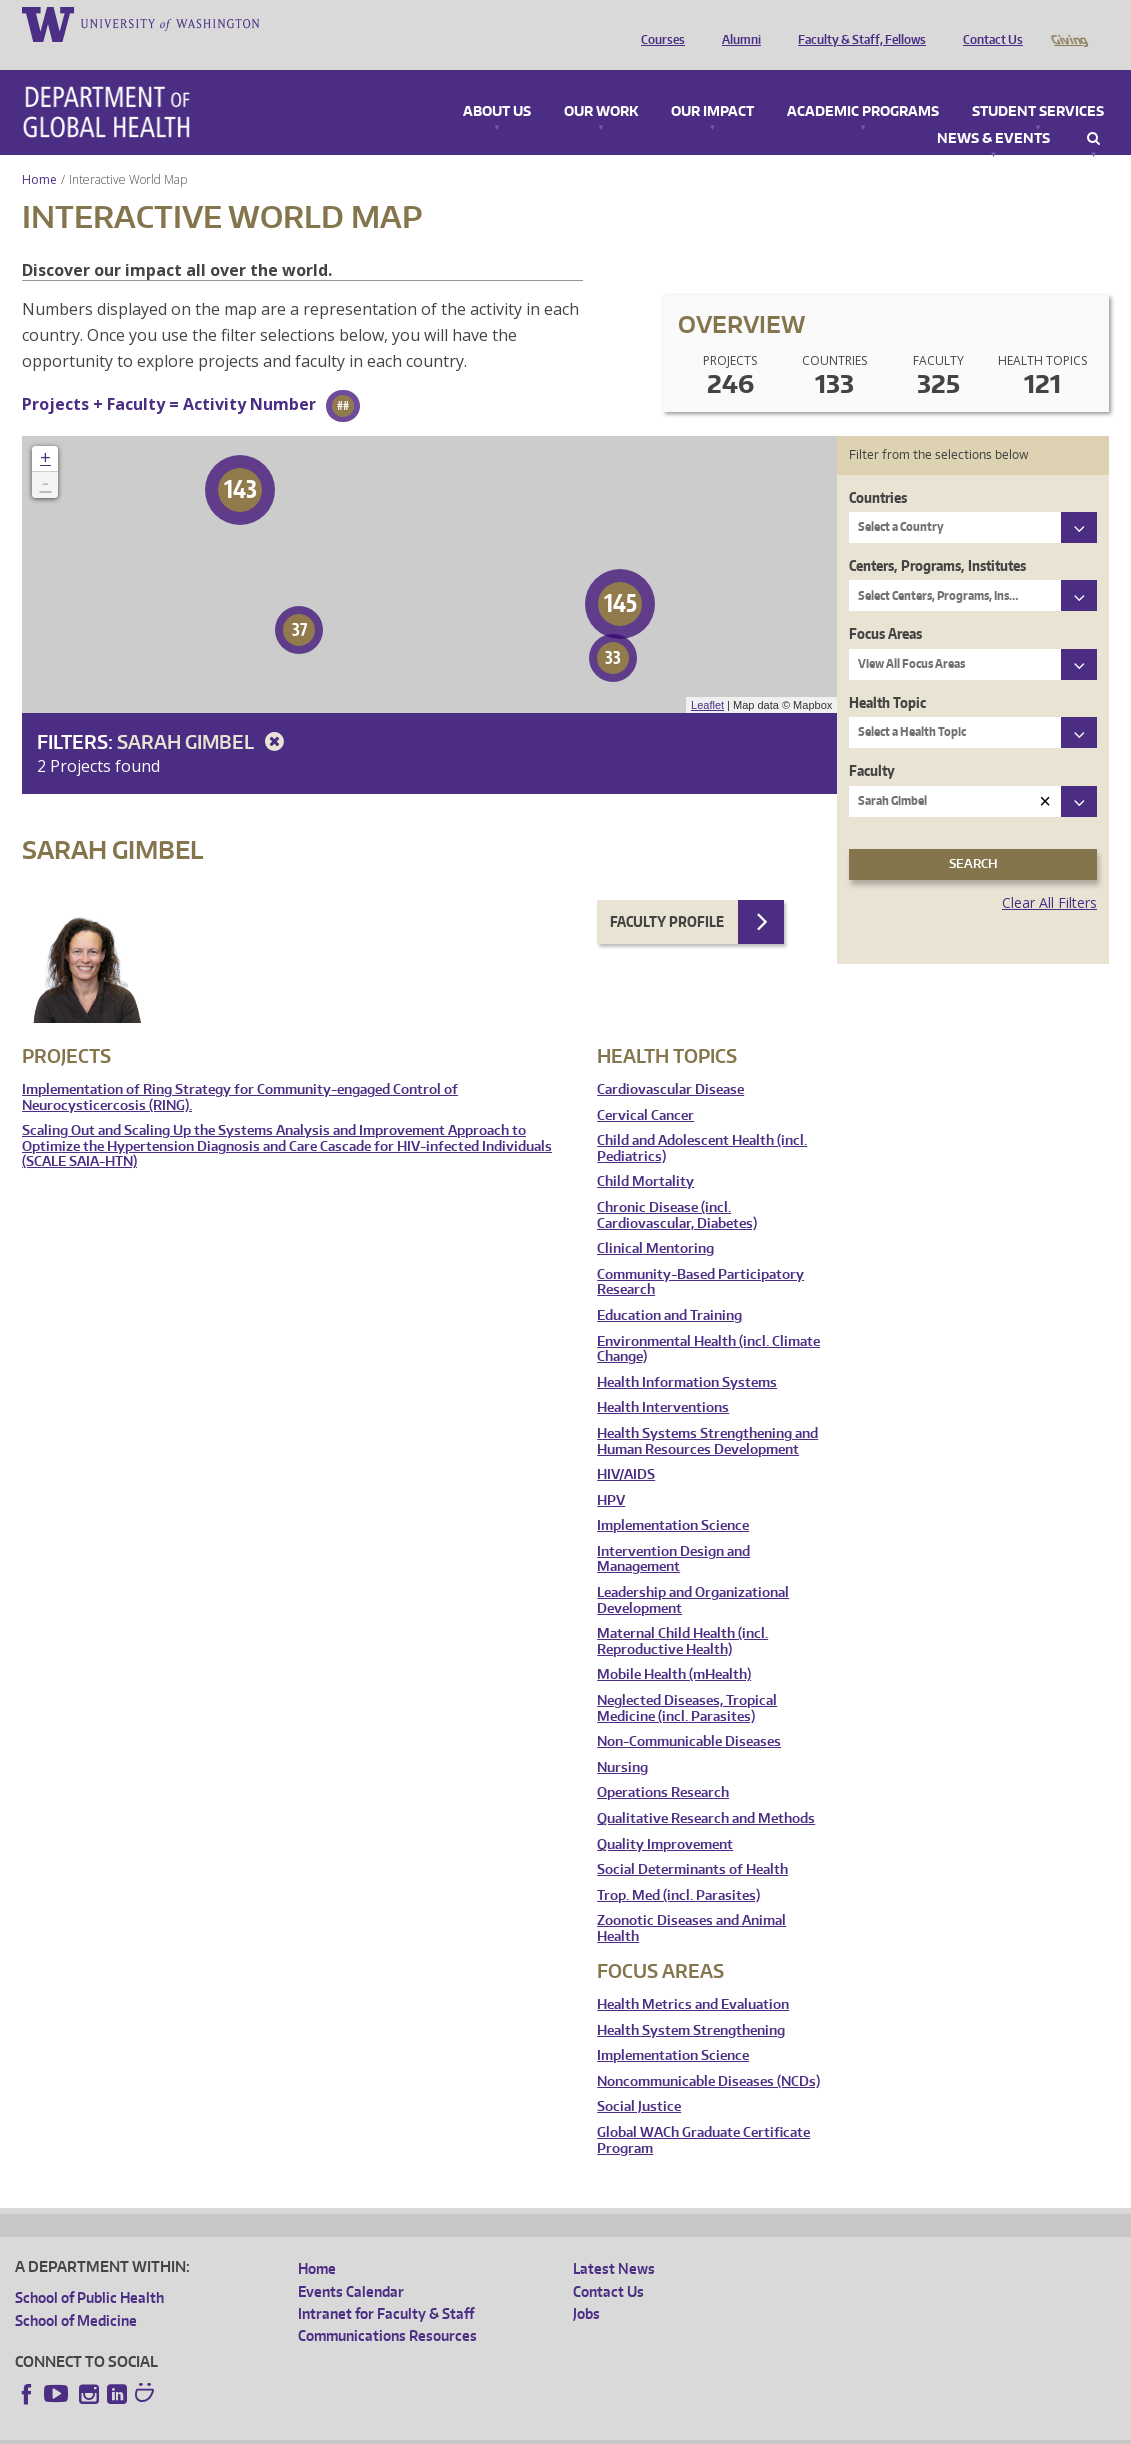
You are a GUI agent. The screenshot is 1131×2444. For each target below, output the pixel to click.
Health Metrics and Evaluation (693, 1976)
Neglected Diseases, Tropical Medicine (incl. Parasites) (687, 1680)
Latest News (614, 2240)
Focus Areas (885, 605)
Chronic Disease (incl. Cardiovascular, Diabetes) (677, 1187)
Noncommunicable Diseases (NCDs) (708, 2053)
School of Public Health (89, 2269)
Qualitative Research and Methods (706, 1790)
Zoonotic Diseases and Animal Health (691, 1900)
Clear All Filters (1049, 874)
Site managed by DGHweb (480, 2428)
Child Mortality (645, 1153)
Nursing (622, 1739)
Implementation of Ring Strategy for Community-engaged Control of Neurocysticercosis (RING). (240, 1069)
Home (39, 151)
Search (1093, 111)
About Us (497, 84)
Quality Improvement (665, 1816)
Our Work (601, 84)
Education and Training (669, 1287)
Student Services (1038, 84)
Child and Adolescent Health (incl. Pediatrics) (702, 1120)
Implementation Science (673, 1497)
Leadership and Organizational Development (693, 1572)
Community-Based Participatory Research (700, 1254)
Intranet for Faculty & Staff (386, 2285)
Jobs (586, 2285)
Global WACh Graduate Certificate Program (703, 2112)
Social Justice (639, 2078)
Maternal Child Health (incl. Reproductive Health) (682, 1613)
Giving (1068, 23)
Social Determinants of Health (692, 1841)
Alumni (736, 23)
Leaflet (707, 677)
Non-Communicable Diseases (689, 1713)
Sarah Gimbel (204, 713)
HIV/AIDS (626, 1446)
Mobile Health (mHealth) (674, 1646)
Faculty (872, 742)
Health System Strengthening (691, 2002)
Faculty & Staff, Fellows (857, 23)
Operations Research (663, 1764)
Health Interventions (663, 1379)
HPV (611, 1472)
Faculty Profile (667, 893)
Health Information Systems (687, 1354)
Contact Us (988, 23)
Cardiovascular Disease (670, 1061)
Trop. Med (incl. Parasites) (678, 1867)
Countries (878, 469)
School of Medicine (76, 2292)
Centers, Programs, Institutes (937, 537)
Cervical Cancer (645, 1087)
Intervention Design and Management (673, 1531)
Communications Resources (387, 2307)
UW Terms (361, 2428)
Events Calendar (351, 2263)
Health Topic (887, 674)
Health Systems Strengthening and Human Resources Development (707, 1413)
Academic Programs (863, 84)
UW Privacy (280, 2428)
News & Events (993, 111)
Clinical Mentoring (655, 1220)
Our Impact (712, 84)
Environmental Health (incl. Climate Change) (708, 1321)
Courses (658, 23)
